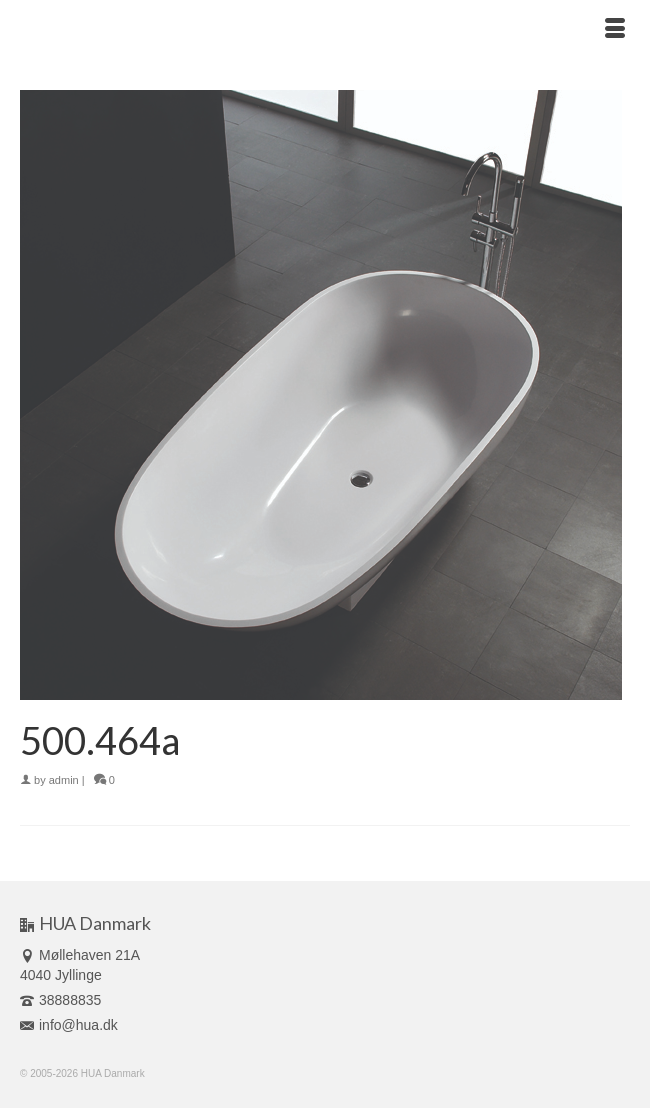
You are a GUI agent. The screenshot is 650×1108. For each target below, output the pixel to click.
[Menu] (615, 30)
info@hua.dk (69, 1025)
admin (64, 780)
